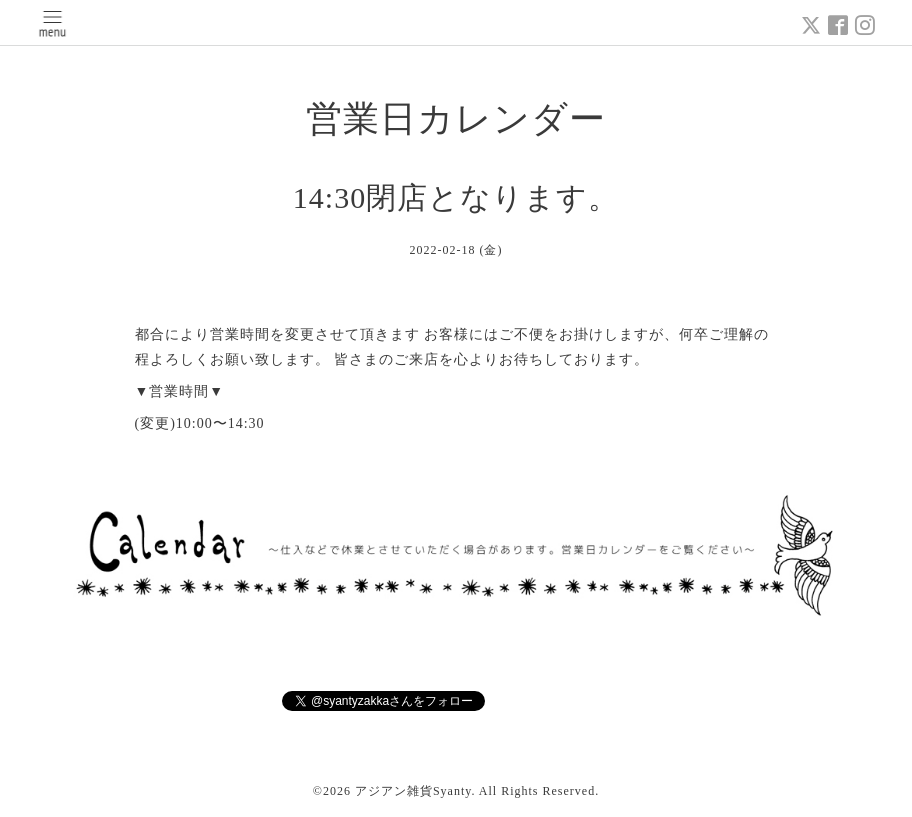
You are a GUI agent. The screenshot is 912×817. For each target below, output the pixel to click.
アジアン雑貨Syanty (413, 791)
